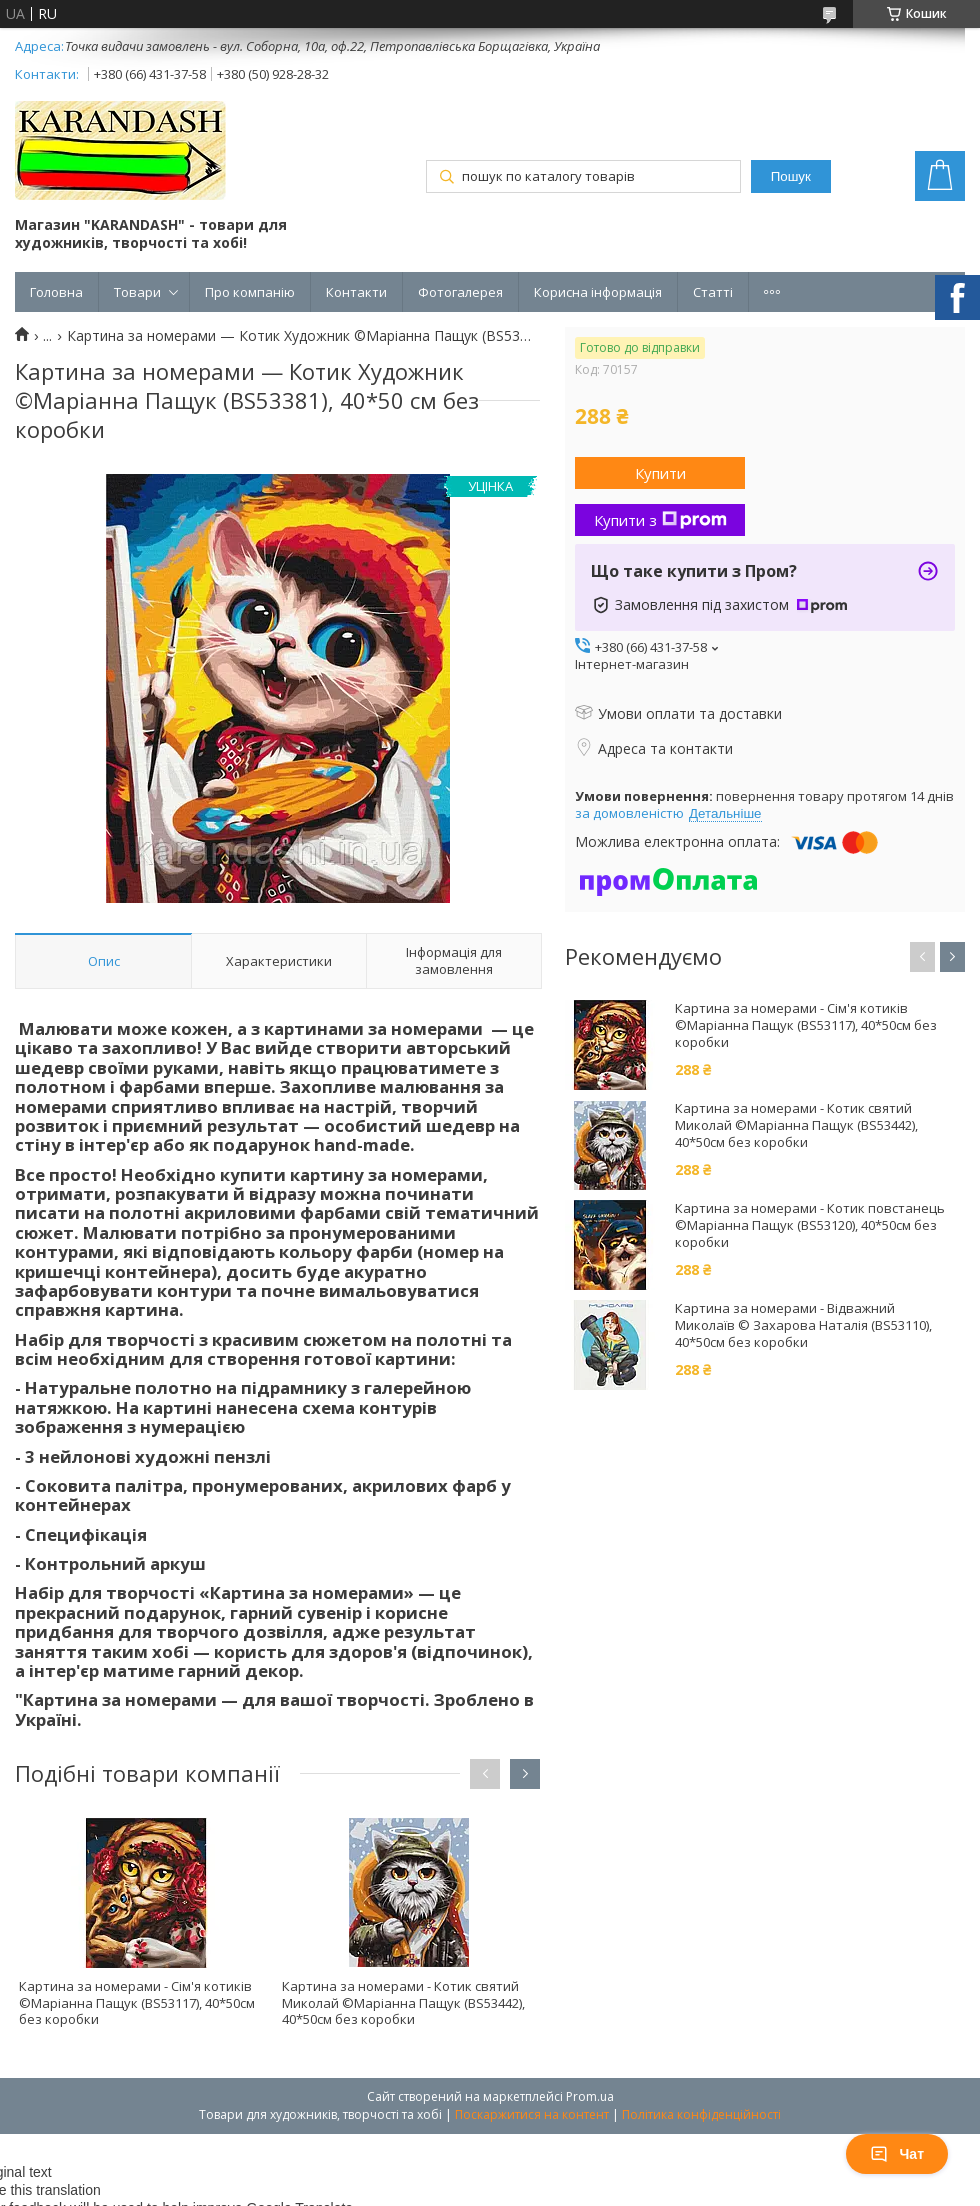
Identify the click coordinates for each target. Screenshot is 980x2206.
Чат (897, 2154)
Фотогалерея (460, 292)
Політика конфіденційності (701, 2114)
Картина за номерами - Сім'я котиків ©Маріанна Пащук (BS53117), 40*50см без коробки (137, 2003)
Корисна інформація (598, 292)
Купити (660, 473)
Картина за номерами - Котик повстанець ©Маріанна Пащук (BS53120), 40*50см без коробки (810, 1225)
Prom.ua (590, 2096)
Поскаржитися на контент (532, 2114)
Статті (713, 292)
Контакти (356, 292)
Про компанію (250, 292)
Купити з (660, 520)
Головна (56, 292)
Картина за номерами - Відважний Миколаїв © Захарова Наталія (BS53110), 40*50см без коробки (803, 1325)
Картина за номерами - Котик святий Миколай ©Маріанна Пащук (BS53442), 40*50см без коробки (403, 2003)
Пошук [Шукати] (791, 176)
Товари (137, 292)
